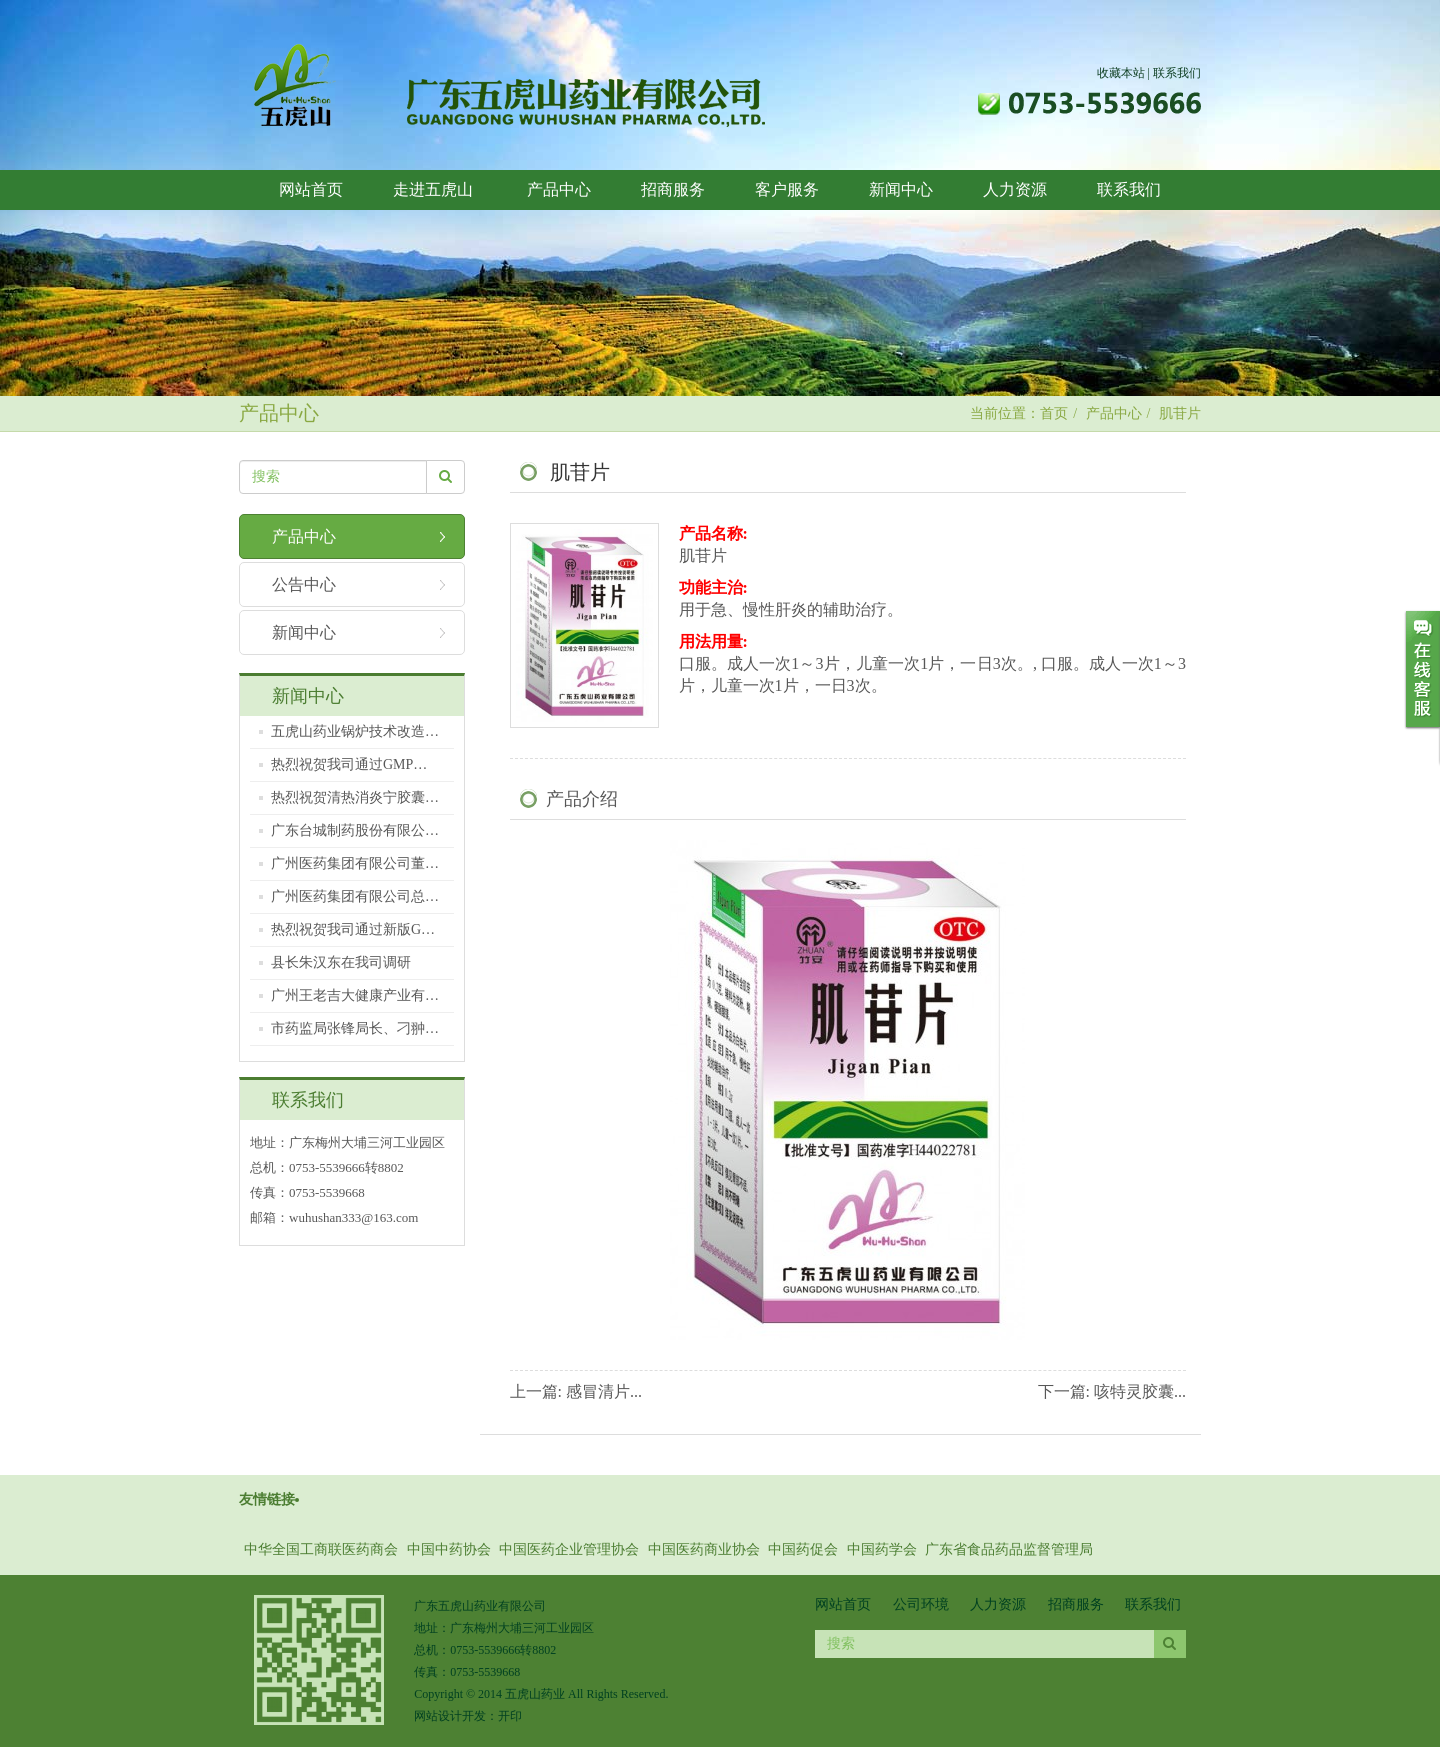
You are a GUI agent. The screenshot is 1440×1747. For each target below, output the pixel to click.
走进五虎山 (435, 189)
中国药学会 (882, 1549)
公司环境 (921, 1604)
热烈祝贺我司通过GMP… (349, 764)
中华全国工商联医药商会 (321, 1549)
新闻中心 (901, 189)
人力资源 (1015, 189)
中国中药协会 (449, 1549)
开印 (510, 1716)
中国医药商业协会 (704, 1549)
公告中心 (304, 584)
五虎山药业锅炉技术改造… (355, 731)
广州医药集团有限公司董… (355, 863)
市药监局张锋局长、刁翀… (355, 1028)
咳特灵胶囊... (1140, 1391)
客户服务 (787, 189)
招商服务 (673, 189)
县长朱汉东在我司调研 (341, 962)
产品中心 (559, 189)
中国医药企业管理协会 (569, 1549)
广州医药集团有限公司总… (355, 896)
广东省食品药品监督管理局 (1009, 1549)
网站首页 (311, 189)
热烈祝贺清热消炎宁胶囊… (355, 797)
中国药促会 (803, 1549)
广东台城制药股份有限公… (355, 830)
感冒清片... (604, 1391)
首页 (1054, 413)
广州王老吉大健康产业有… (355, 995)
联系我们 (1177, 73)
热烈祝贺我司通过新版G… (353, 929)
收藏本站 (1121, 73)
